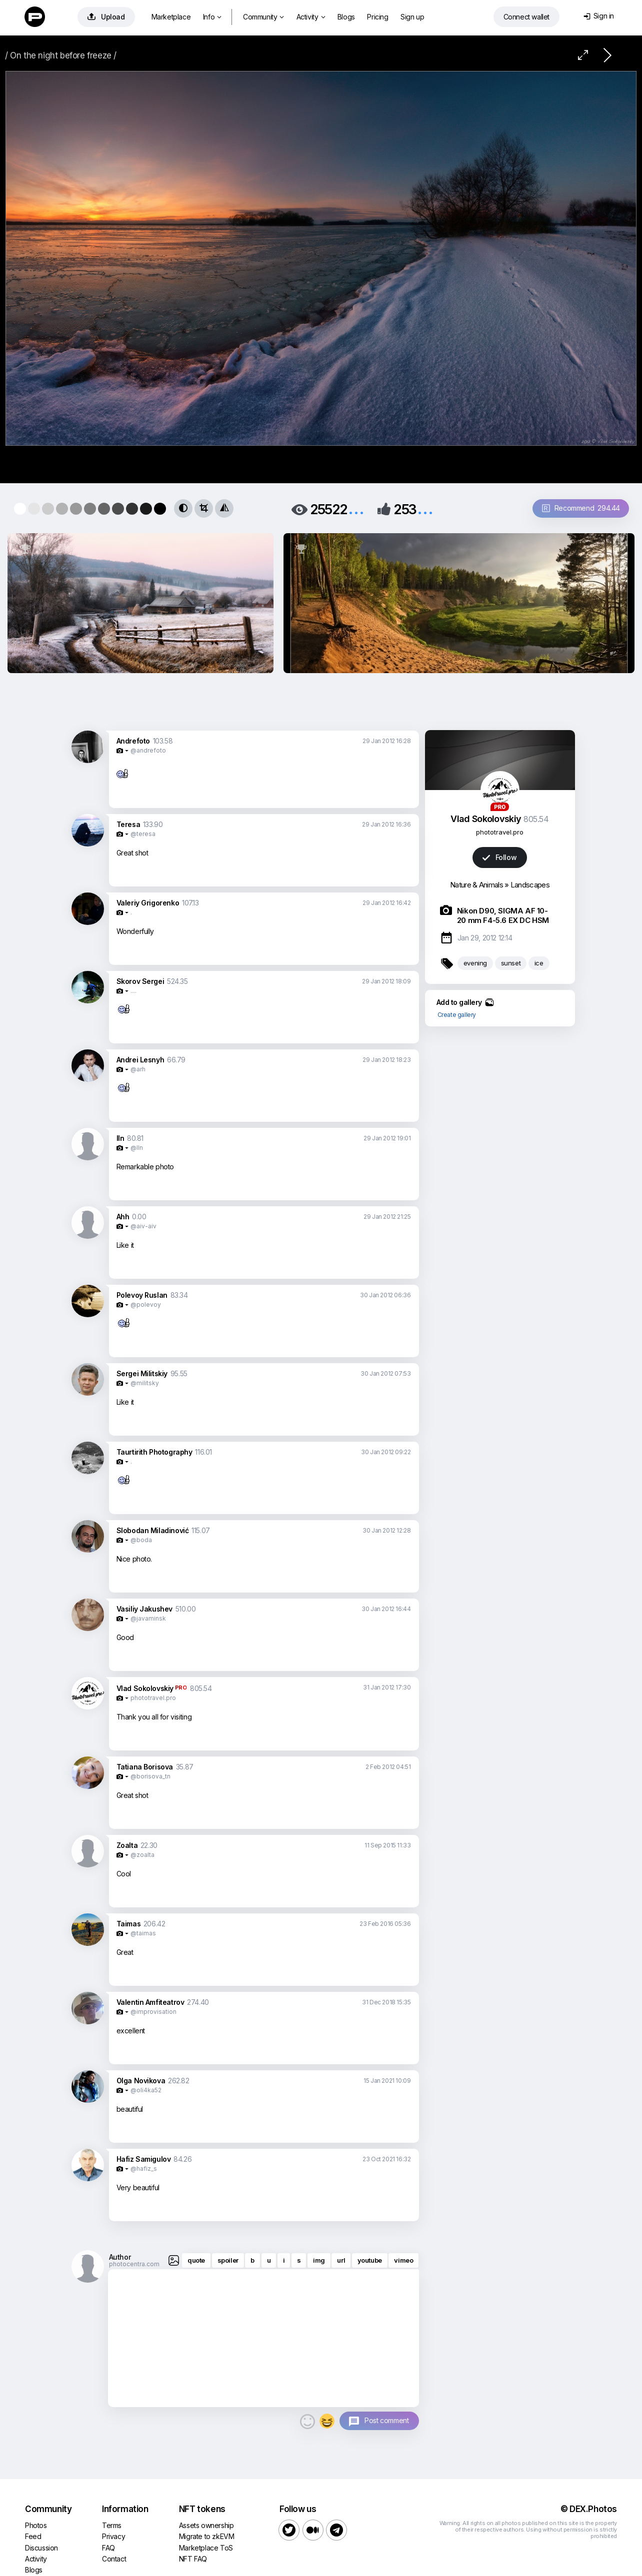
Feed (33, 2536)
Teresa (128, 824)
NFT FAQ (193, 2559)
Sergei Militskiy (142, 1373)
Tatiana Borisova (145, 1766)
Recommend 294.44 (581, 508)
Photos (36, 2525)
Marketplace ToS (206, 2548)
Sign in (599, 15)
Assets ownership (206, 2525)
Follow (499, 857)
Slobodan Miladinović (152, 1530)
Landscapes (530, 884)
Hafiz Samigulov (143, 2159)
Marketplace (171, 16)
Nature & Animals (476, 884)
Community (263, 16)
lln (120, 1138)
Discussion (41, 2548)
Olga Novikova (141, 2080)
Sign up (412, 16)
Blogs (346, 16)
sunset (511, 963)
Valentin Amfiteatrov (150, 2002)
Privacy (113, 2536)
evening (475, 963)
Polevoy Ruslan (142, 1295)
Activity (310, 16)
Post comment (386, 2420)
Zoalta (127, 1845)
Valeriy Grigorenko (148, 902)
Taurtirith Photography (154, 1452)
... (356, 508)
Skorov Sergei (140, 981)
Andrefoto (133, 741)
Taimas (128, 1923)
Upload (106, 16)
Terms (112, 2525)
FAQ (108, 2548)
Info (212, 16)
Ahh (123, 1216)
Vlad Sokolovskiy (145, 1688)
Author (120, 2257)
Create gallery (457, 1014)
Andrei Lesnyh (140, 1059)
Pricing (377, 16)
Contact (114, 2559)
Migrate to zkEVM (206, 2536)
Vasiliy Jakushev (144, 1609)
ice (539, 963)
